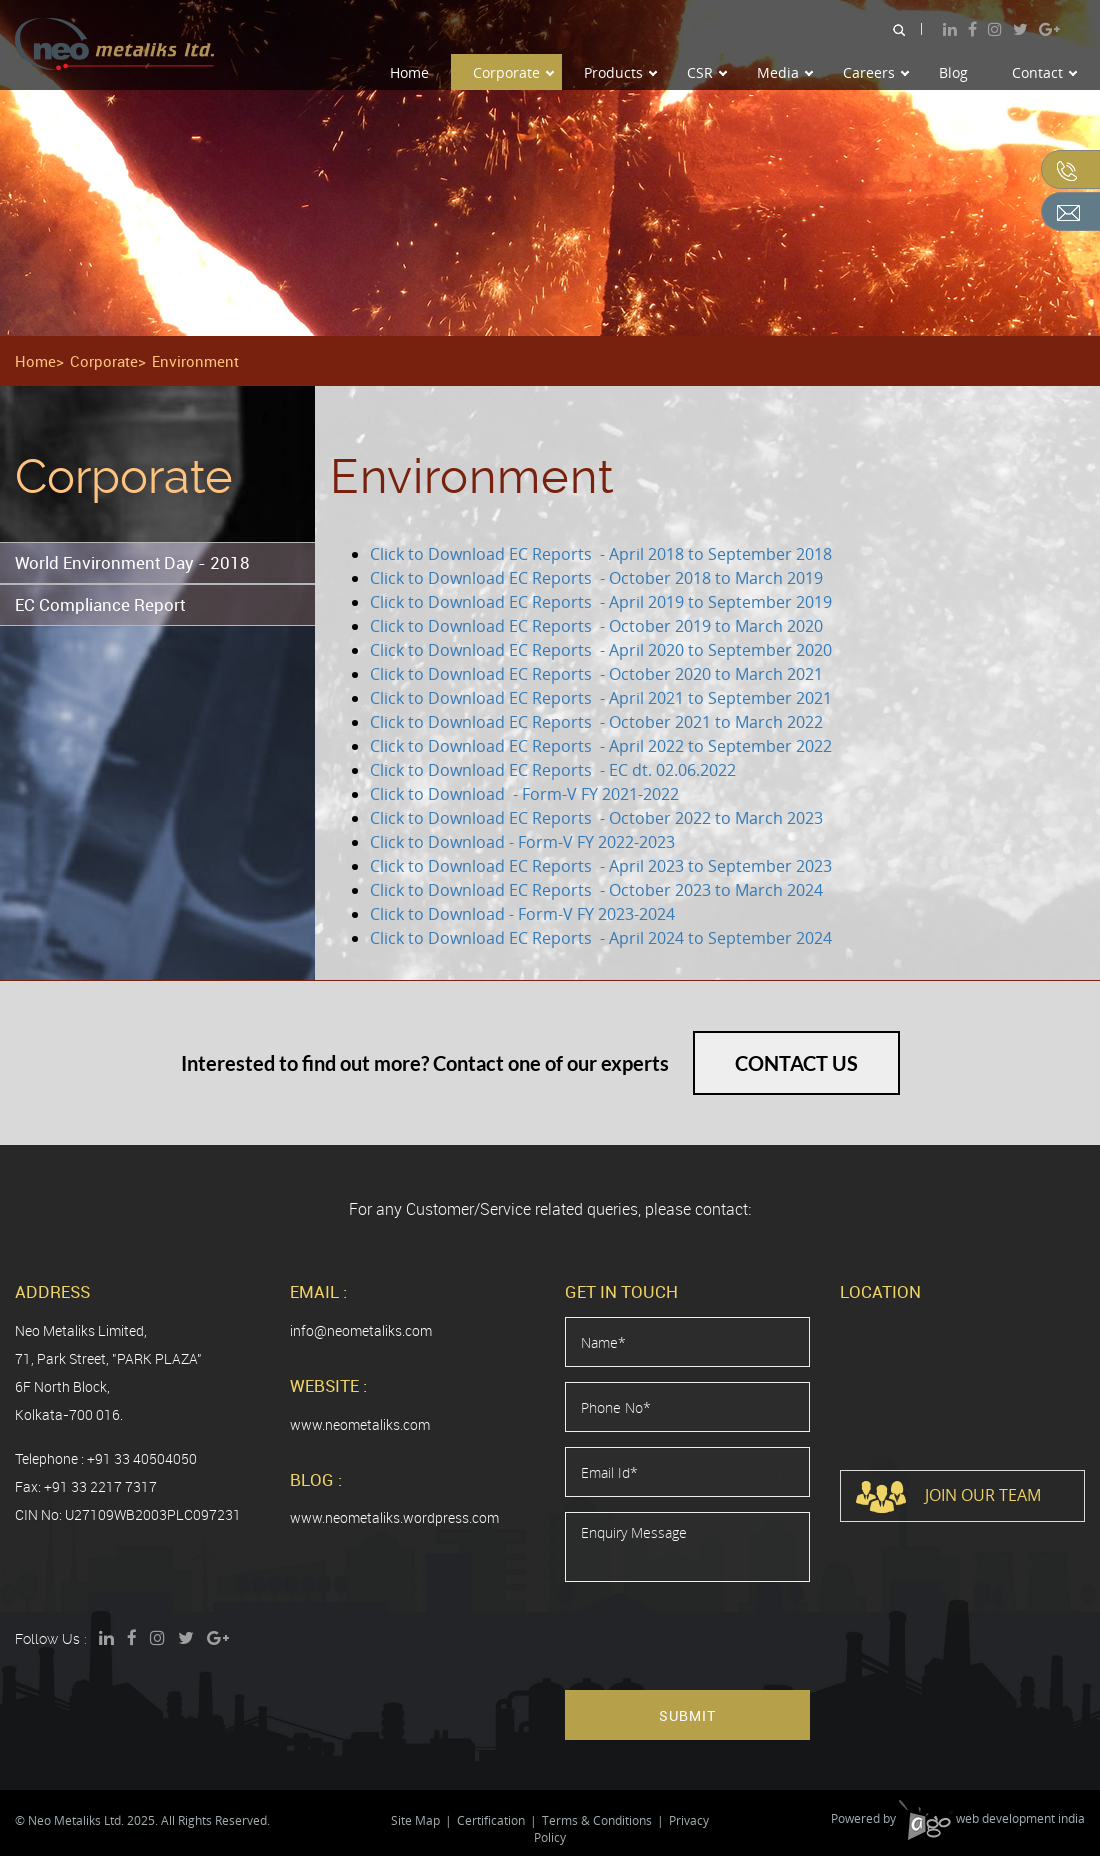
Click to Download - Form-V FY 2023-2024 (522, 914)
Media (785, 72)
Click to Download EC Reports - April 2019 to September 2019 (601, 602)
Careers (876, 72)
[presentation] (717, 1636)
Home (409, 72)
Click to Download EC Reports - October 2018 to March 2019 (596, 578)
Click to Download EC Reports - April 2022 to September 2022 (601, 746)
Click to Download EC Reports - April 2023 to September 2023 (601, 866)
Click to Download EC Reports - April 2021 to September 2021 (601, 698)
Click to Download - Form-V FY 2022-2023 (522, 842)
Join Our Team (948, 1497)
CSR (707, 72)
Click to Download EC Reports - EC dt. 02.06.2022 (553, 770)
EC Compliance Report (100, 604)
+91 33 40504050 (142, 1458)
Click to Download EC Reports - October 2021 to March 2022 (596, 722)
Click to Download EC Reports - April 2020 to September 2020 (601, 650)
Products (620, 72)
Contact (1044, 72)
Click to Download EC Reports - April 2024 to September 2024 (603, 938)
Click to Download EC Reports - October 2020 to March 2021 (596, 674)
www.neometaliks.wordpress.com (394, 1517)
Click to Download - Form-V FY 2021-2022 (524, 794)
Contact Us (796, 1063)
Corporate (513, 72)
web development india (992, 1818)
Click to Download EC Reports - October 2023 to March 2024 (598, 890)
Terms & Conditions (597, 1820)
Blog (953, 72)
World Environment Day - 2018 (132, 562)
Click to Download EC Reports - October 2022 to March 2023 (596, 818)
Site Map (415, 1820)
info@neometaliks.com (361, 1330)
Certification (491, 1820)
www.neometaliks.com (360, 1424)
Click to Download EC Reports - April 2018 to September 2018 (601, 554)
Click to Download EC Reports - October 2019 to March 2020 (596, 626)
